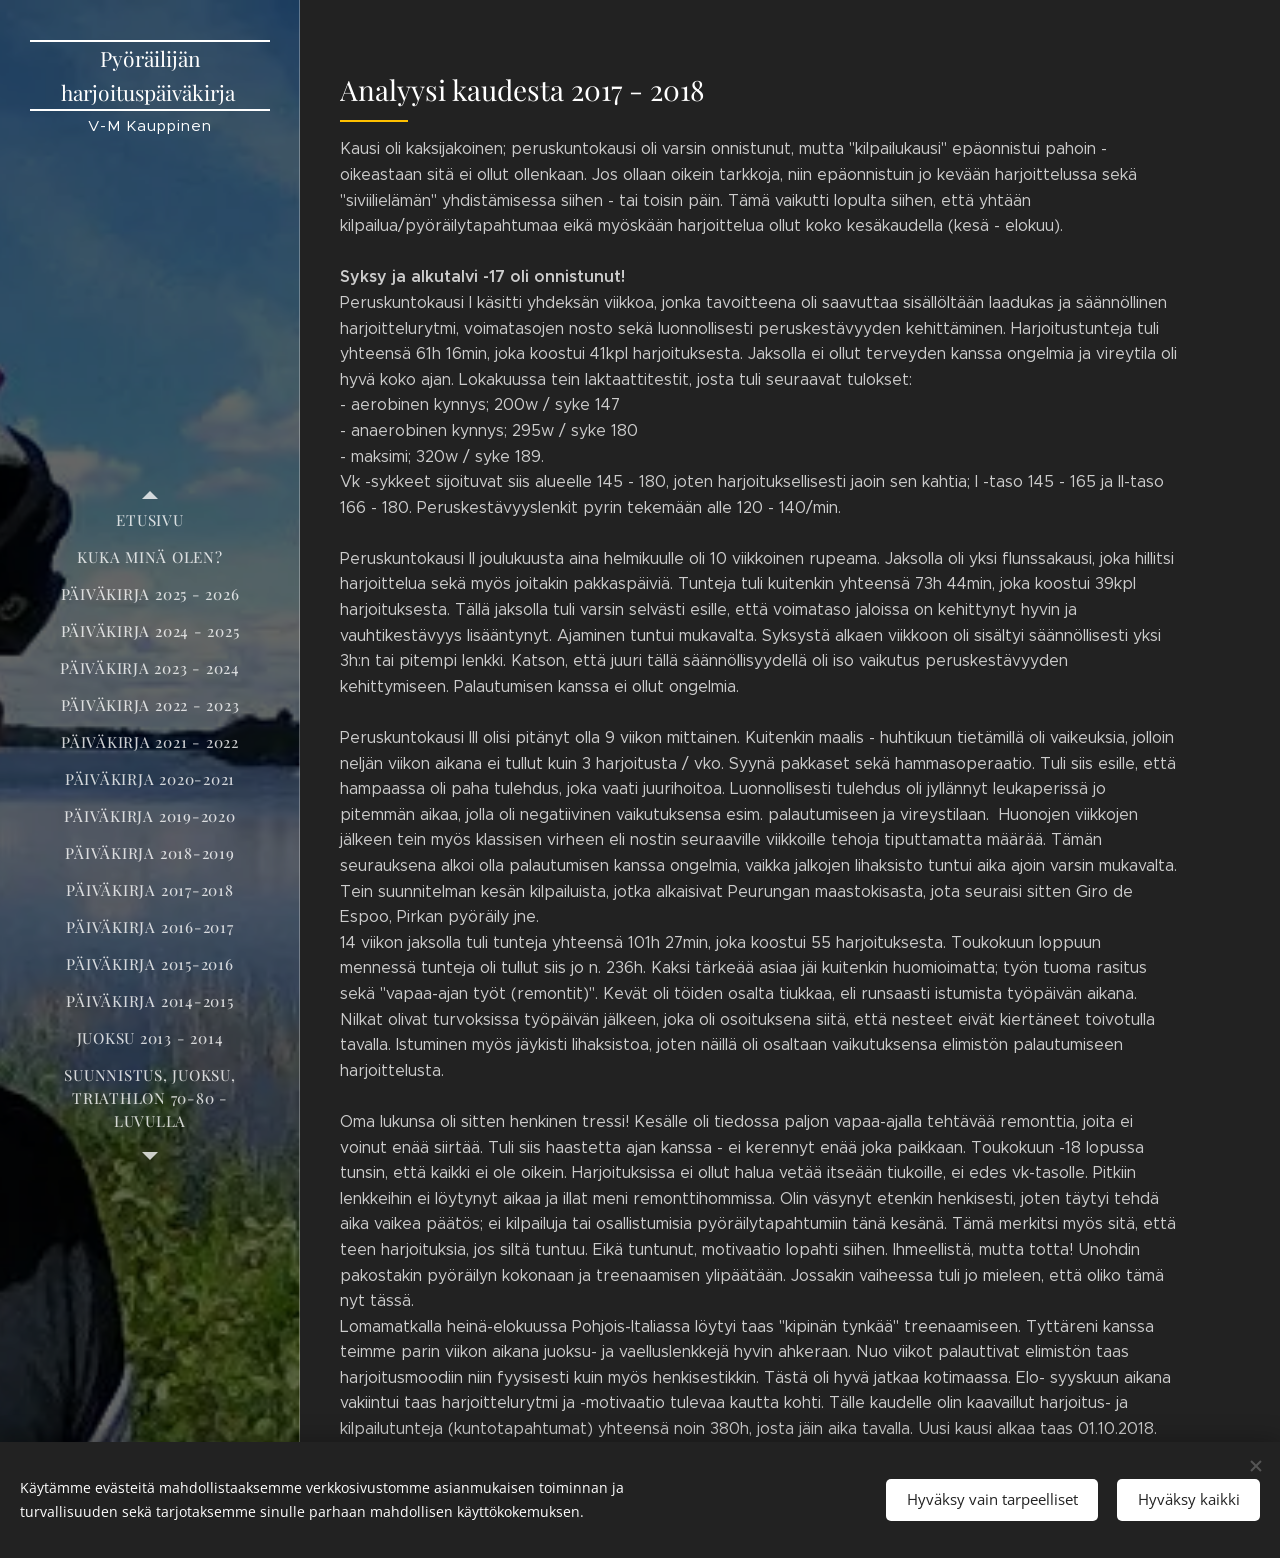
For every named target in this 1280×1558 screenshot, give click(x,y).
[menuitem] (150, 520)
